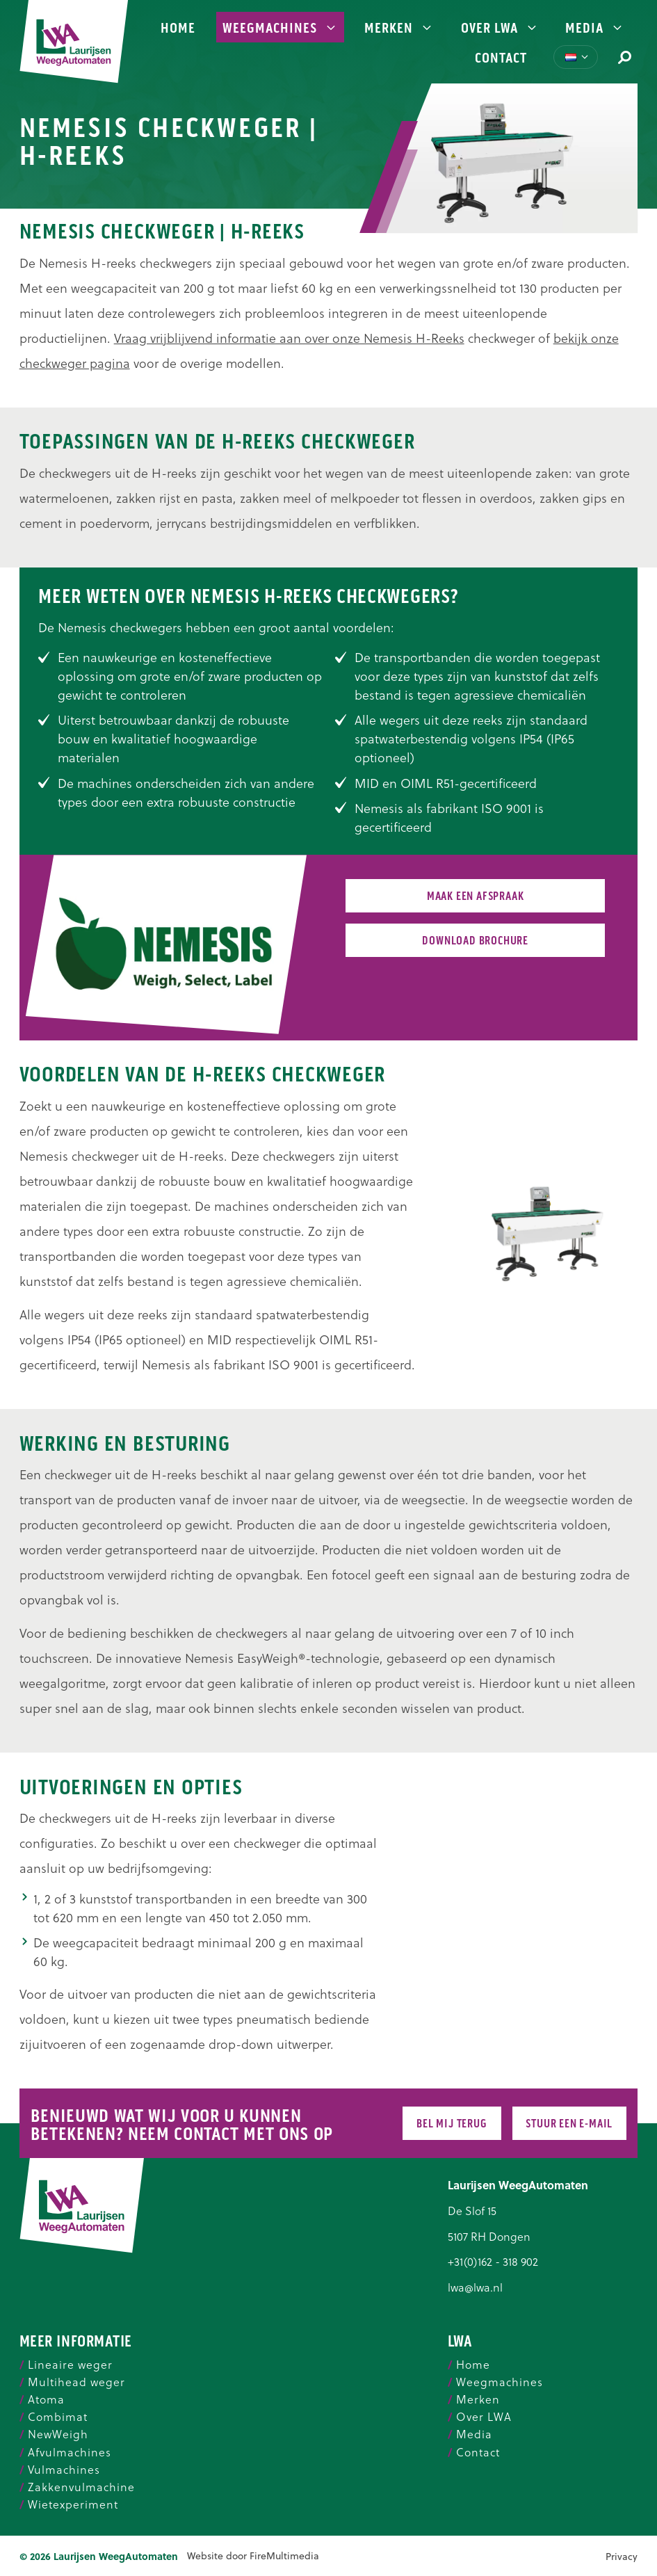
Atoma (46, 2399)
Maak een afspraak (475, 896)
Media (594, 27)
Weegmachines (280, 27)
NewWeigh (58, 2434)
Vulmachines (64, 2469)
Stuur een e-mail (569, 2123)
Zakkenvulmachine (81, 2487)
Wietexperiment (73, 2504)
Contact (501, 57)
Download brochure (475, 940)
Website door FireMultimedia (253, 2556)
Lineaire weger (70, 2364)
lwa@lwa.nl (475, 2287)
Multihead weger (76, 2382)
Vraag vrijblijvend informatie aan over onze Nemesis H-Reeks (289, 337)
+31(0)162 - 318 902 (493, 2261)
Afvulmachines (69, 2452)
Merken (399, 27)
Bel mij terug (451, 2123)
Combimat (58, 2416)
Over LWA (500, 27)
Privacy (622, 2556)
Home (178, 27)
